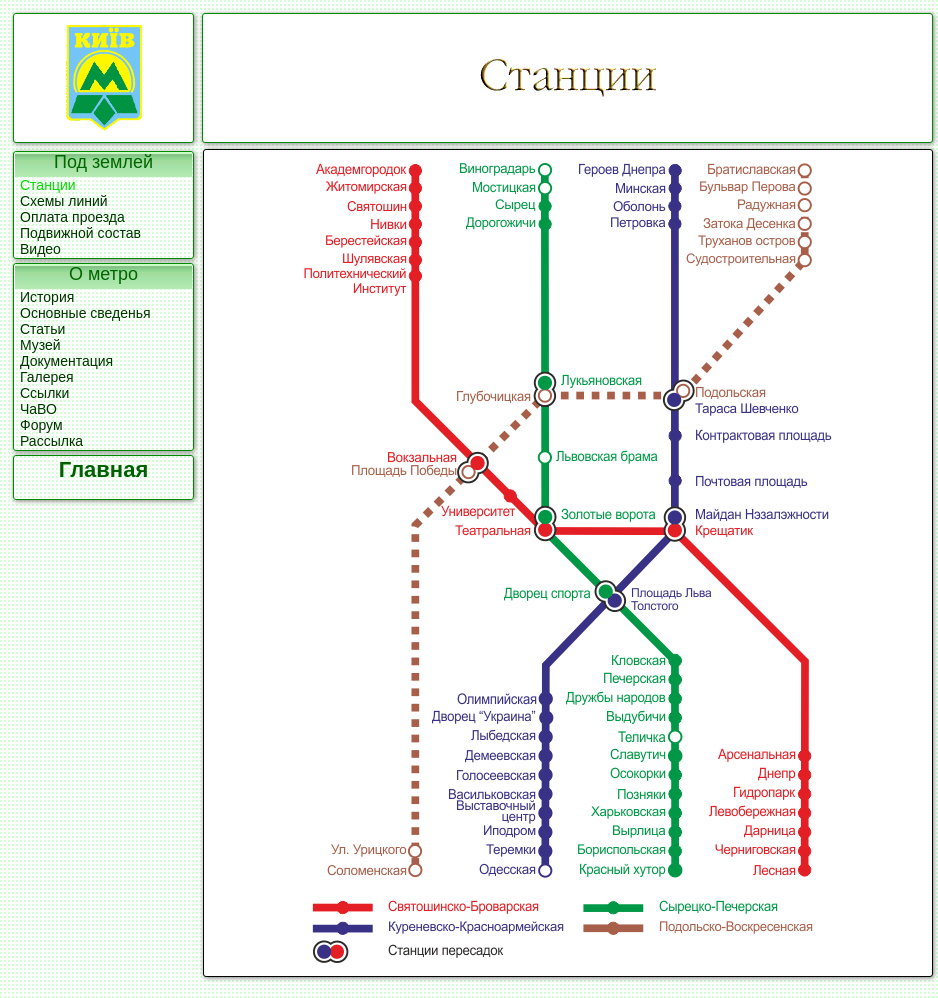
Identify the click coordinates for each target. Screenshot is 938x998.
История (47, 297)
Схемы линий (64, 201)
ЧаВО (38, 409)
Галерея (47, 377)
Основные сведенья (85, 313)
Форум (41, 425)
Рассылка (51, 441)
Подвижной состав (80, 233)
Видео (40, 249)
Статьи (42, 329)
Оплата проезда (72, 217)
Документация (66, 361)
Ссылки (44, 393)
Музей (40, 345)
